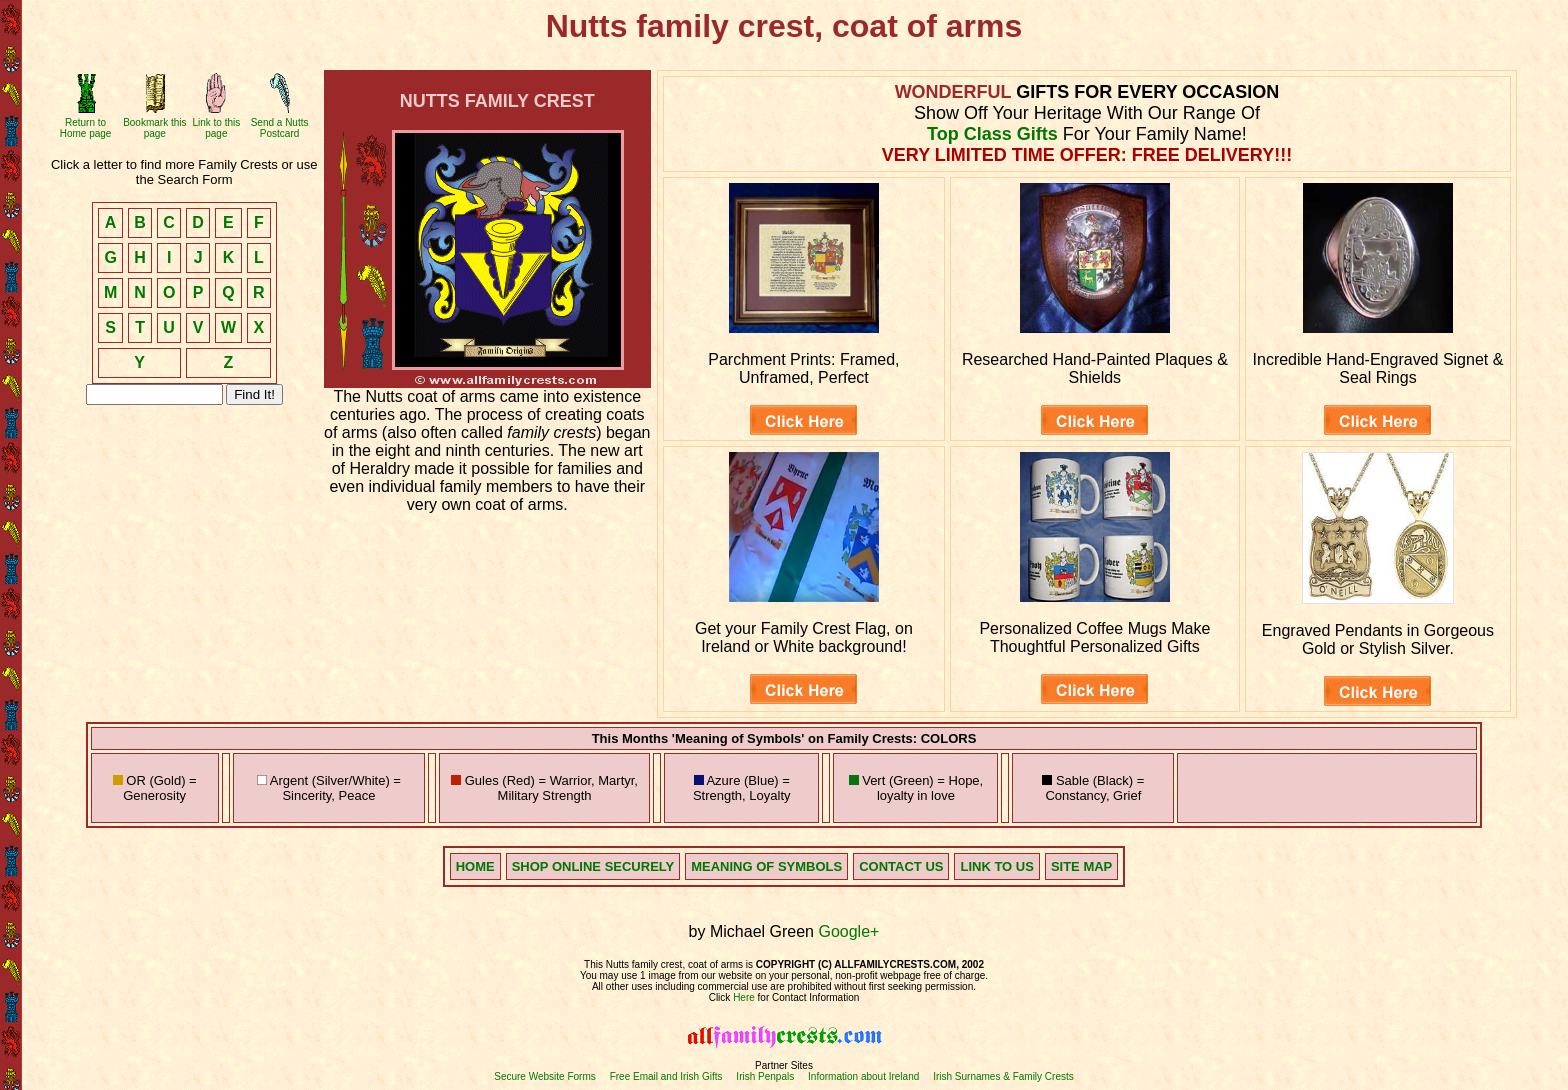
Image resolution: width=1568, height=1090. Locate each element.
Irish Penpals (765, 1076)
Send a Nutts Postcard (280, 128)
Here (744, 997)
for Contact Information (807, 997)
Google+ (848, 931)
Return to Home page (86, 128)
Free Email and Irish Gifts (666, 1076)
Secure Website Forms (545, 1076)
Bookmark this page (154, 128)
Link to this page (216, 128)
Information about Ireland (863, 1076)
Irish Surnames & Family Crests (1003, 1076)
